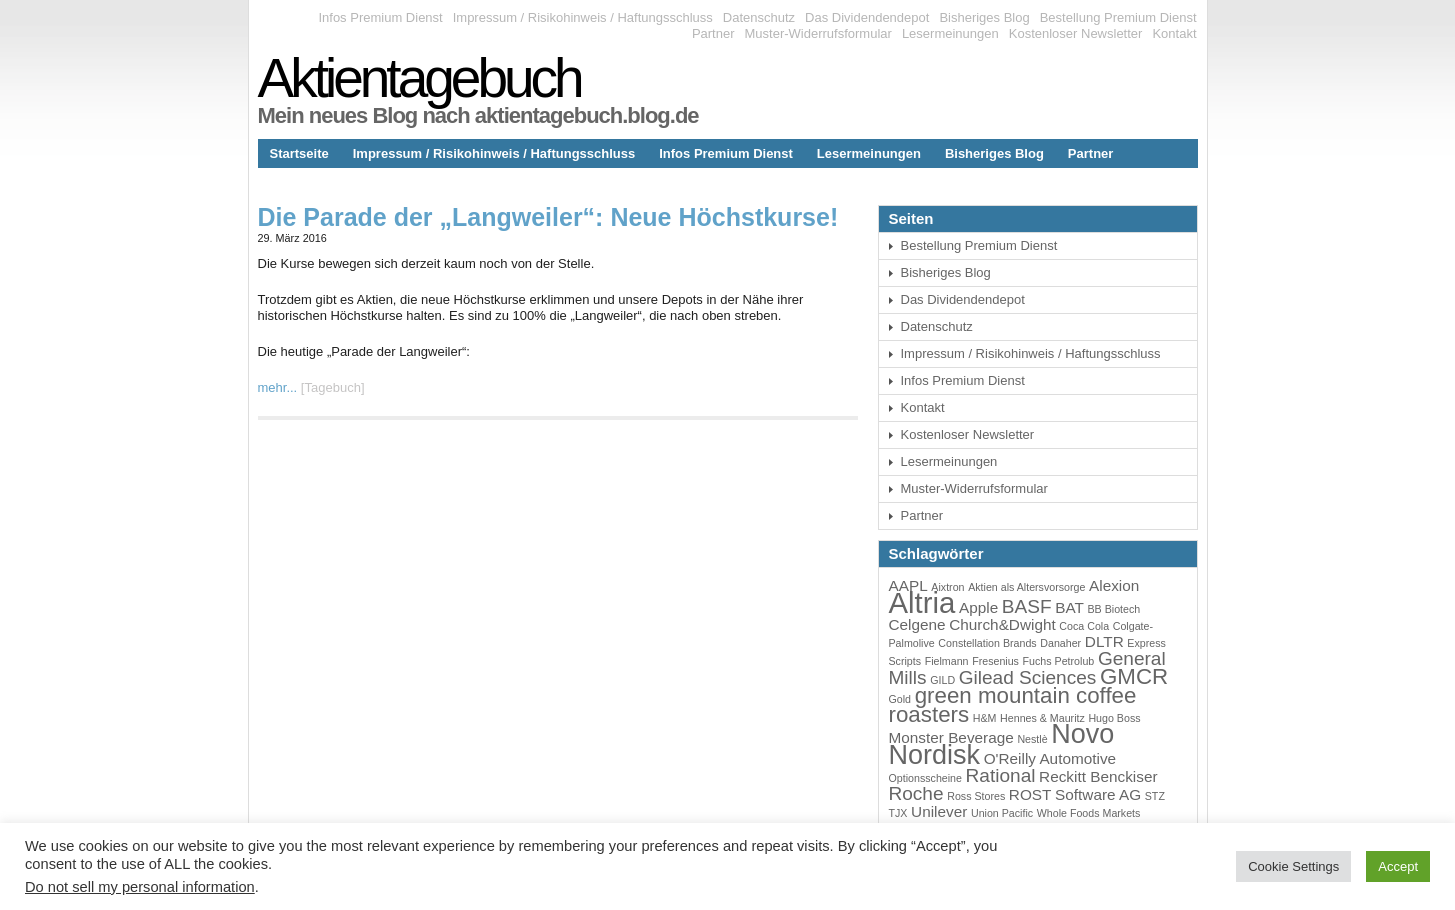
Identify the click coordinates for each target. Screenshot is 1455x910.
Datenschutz (759, 17)
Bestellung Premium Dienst (1118, 17)
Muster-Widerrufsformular (818, 33)
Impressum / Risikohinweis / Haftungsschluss (583, 17)
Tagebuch (332, 387)
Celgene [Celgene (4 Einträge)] (917, 624)
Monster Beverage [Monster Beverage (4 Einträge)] (951, 737)
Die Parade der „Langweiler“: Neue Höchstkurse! (548, 217)
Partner (713, 33)
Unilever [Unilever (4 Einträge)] (939, 811)
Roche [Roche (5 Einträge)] (916, 793)
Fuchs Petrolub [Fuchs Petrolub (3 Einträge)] (1059, 661)
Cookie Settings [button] (1293, 866)
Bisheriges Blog (984, 17)
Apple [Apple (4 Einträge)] (978, 607)
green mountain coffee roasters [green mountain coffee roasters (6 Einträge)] (1013, 705)
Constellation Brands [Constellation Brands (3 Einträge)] (987, 643)
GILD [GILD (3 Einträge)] (942, 680)
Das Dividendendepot (867, 17)
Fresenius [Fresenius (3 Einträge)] (995, 661)
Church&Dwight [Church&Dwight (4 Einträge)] (1002, 624)
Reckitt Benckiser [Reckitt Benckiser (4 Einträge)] (1098, 776)
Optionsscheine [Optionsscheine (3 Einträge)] (925, 778)
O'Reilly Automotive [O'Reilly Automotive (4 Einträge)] (1050, 758)
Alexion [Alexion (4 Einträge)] (1114, 585)
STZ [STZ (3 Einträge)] (1155, 796)
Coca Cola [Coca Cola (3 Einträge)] (1084, 626)
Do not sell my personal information (140, 887)
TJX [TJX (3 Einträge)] (898, 813)
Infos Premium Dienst (380, 17)
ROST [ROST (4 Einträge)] (1030, 794)
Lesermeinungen (950, 33)
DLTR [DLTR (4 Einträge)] (1104, 641)
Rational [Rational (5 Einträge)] (1001, 775)
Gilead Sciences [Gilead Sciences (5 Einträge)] (1028, 677)
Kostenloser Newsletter (1076, 33)
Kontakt (1174, 33)
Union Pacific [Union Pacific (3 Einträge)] (1002, 813)
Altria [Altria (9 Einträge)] (922, 602)
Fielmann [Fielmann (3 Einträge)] (947, 661)
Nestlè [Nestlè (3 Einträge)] (1032, 739)
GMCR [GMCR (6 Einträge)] (1134, 676)
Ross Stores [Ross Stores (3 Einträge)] (976, 796)
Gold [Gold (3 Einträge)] (900, 699)
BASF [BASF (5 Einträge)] (1027, 606)
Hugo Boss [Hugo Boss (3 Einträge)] (1114, 718)
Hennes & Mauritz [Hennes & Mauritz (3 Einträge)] (1042, 718)
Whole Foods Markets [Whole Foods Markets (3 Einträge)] (1089, 813)
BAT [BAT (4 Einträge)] (1069, 607)
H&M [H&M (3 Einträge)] (985, 718)
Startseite (299, 153)
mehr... (278, 387)
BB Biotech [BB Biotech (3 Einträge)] (1113, 609)
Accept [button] (1398, 866)
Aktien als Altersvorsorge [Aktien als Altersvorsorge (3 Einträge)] (1026, 587)
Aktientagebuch (419, 78)
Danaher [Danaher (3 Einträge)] (1060, 643)
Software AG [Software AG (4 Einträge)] (1098, 794)
